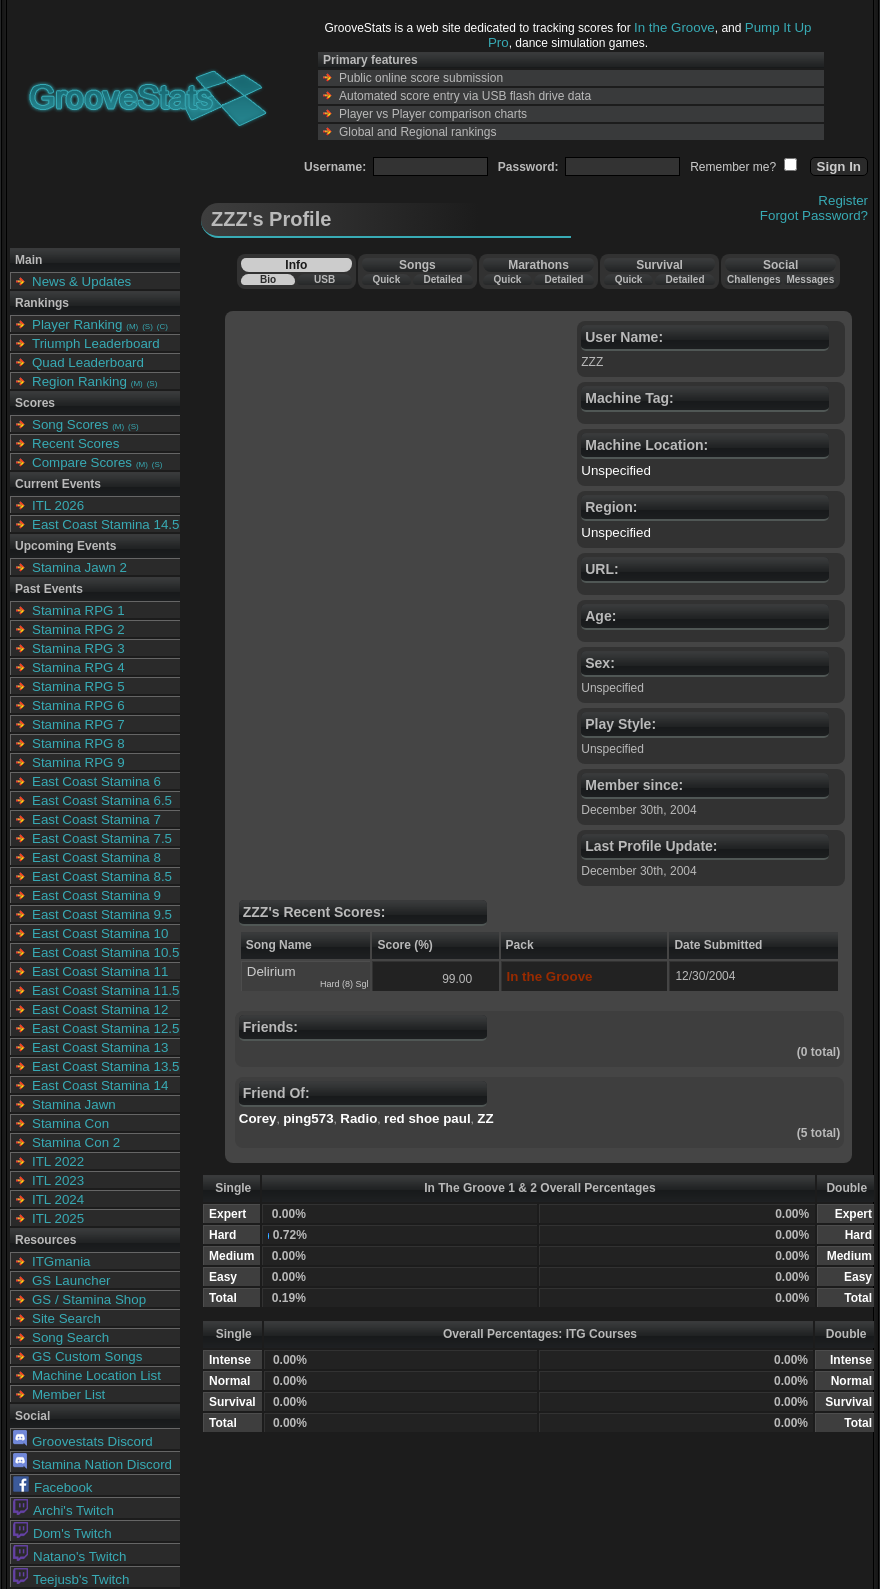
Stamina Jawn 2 (79, 567)
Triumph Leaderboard (96, 343)
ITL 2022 (58, 1161)
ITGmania (61, 1261)
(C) (162, 326)
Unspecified (616, 470)
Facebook (53, 1487)
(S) (147, 326)
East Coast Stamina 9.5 (102, 914)
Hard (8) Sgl (344, 984)
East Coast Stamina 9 (96, 895)
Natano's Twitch (69, 1556)
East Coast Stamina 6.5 (102, 800)
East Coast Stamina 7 (96, 819)
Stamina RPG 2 (78, 629)
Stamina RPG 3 (78, 648)
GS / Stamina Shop (89, 1299)
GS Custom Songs (87, 1356)
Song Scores (70, 424)
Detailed (442, 279)
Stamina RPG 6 (78, 705)
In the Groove (674, 27)
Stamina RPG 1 (78, 610)
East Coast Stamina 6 (96, 781)
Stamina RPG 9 (78, 762)
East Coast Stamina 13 (100, 1047)
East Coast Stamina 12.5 (105, 1028)
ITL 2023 (58, 1180)
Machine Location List (96, 1375)
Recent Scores (75, 443)
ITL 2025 (58, 1218)
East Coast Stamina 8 (96, 857)
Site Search (66, 1318)
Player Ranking (77, 324)
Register (843, 200)
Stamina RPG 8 (78, 743)
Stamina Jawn (74, 1104)
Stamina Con (70, 1123)
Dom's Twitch (62, 1533)
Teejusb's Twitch (71, 1579)
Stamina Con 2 (76, 1142)
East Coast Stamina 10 (100, 933)
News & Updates (81, 281)
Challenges (753, 279)
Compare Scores (82, 462)
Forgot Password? (814, 215)
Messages (810, 279)
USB (324, 279)
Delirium (271, 971)
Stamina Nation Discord (92, 1464)
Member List (68, 1394)
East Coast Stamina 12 (100, 1009)
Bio (268, 279)
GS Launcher (71, 1280)
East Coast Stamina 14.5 (105, 524)
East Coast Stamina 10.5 (105, 952)
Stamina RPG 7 (78, 724)
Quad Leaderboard (88, 362)
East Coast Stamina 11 (100, 971)
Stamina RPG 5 (78, 686)
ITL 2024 (58, 1199)
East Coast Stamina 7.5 (102, 838)
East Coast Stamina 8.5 (102, 876)
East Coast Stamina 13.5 (105, 1066)
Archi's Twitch (63, 1510)
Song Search (70, 1337)
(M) (132, 326)
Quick (386, 279)
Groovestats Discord (83, 1441)
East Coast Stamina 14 (100, 1085)
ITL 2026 (58, 505)
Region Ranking (79, 381)
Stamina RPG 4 (78, 667)
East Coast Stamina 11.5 (105, 990)
